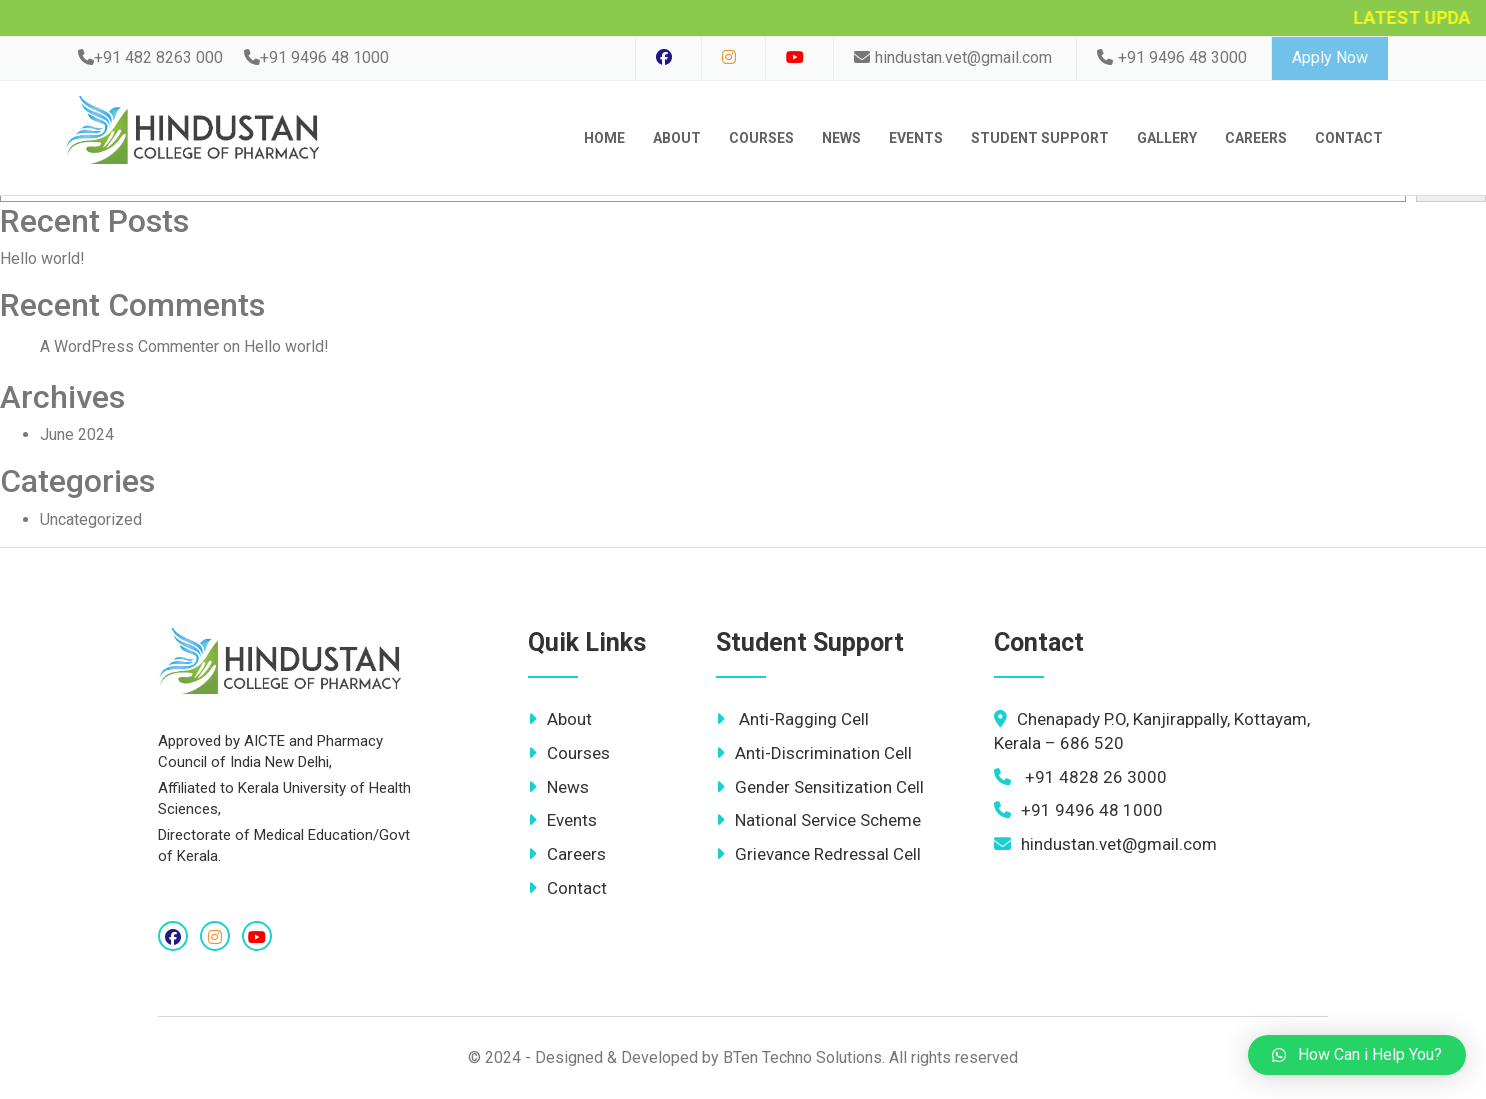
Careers (1256, 138)
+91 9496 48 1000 (316, 57)
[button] (1357, 1055)
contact (1349, 138)
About (677, 138)
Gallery (1167, 138)
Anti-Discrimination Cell (814, 753)
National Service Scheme (818, 820)
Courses (761, 138)
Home (604, 138)
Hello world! (42, 258)
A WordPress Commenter (129, 346)
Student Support (1040, 138)
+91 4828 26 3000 (1080, 777)
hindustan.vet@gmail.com (953, 57)
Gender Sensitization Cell (820, 787)
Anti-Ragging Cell (792, 719)
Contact (567, 888)
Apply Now (1330, 57)
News (841, 138)
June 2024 (77, 434)
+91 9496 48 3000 (1172, 57)
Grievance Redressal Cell (818, 854)
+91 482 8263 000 (150, 57)
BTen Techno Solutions (802, 1057)
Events (916, 138)
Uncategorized (91, 519)
